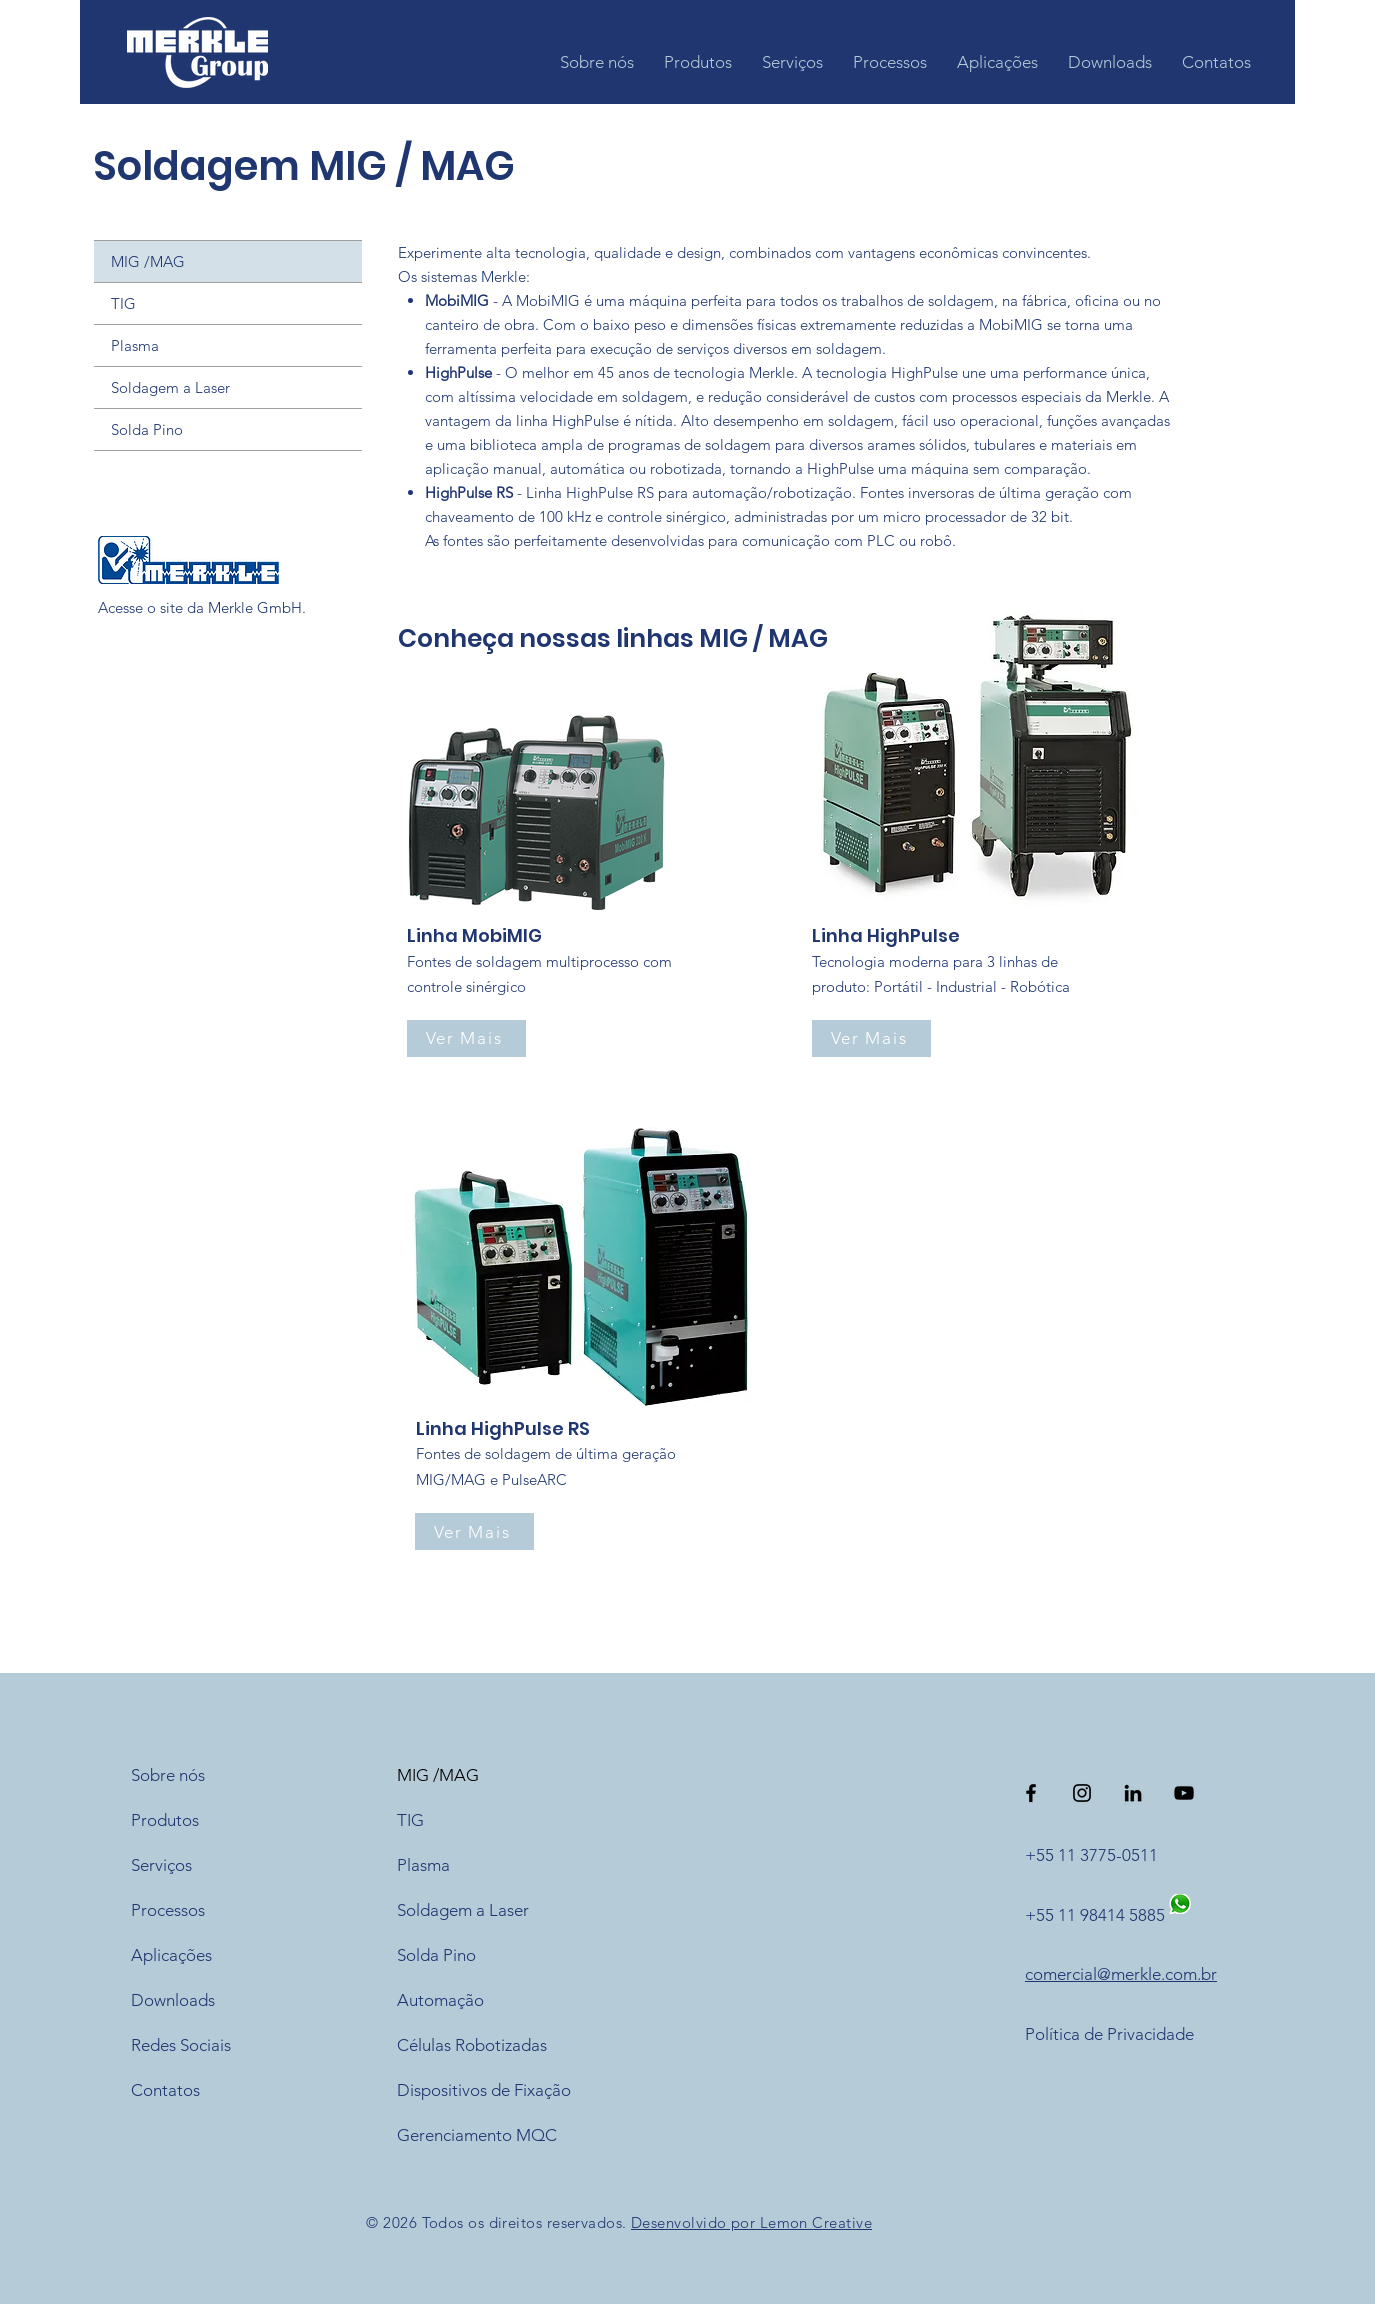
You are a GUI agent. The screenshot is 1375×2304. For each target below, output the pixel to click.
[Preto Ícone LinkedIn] (1133, 1793)
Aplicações (171, 1955)
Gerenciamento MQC (477, 2135)
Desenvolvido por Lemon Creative (751, 2222)
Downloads (173, 2000)
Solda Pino (147, 429)
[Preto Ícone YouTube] (1184, 1793)
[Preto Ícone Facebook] (1031, 1793)
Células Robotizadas (472, 2045)
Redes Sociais (181, 2045)
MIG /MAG (148, 261)
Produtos (165, 1820)
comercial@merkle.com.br (1121, 1974)
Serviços (161, 1865)
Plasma (135, 345)
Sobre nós (168, 1775)
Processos (168, 1910)
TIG (123, 303)
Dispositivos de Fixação (484, 2090)
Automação (440, 2000)
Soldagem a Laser (170, 387)
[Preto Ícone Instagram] (1082, 1793)
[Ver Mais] (466, 1038)
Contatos (165, 2090)
